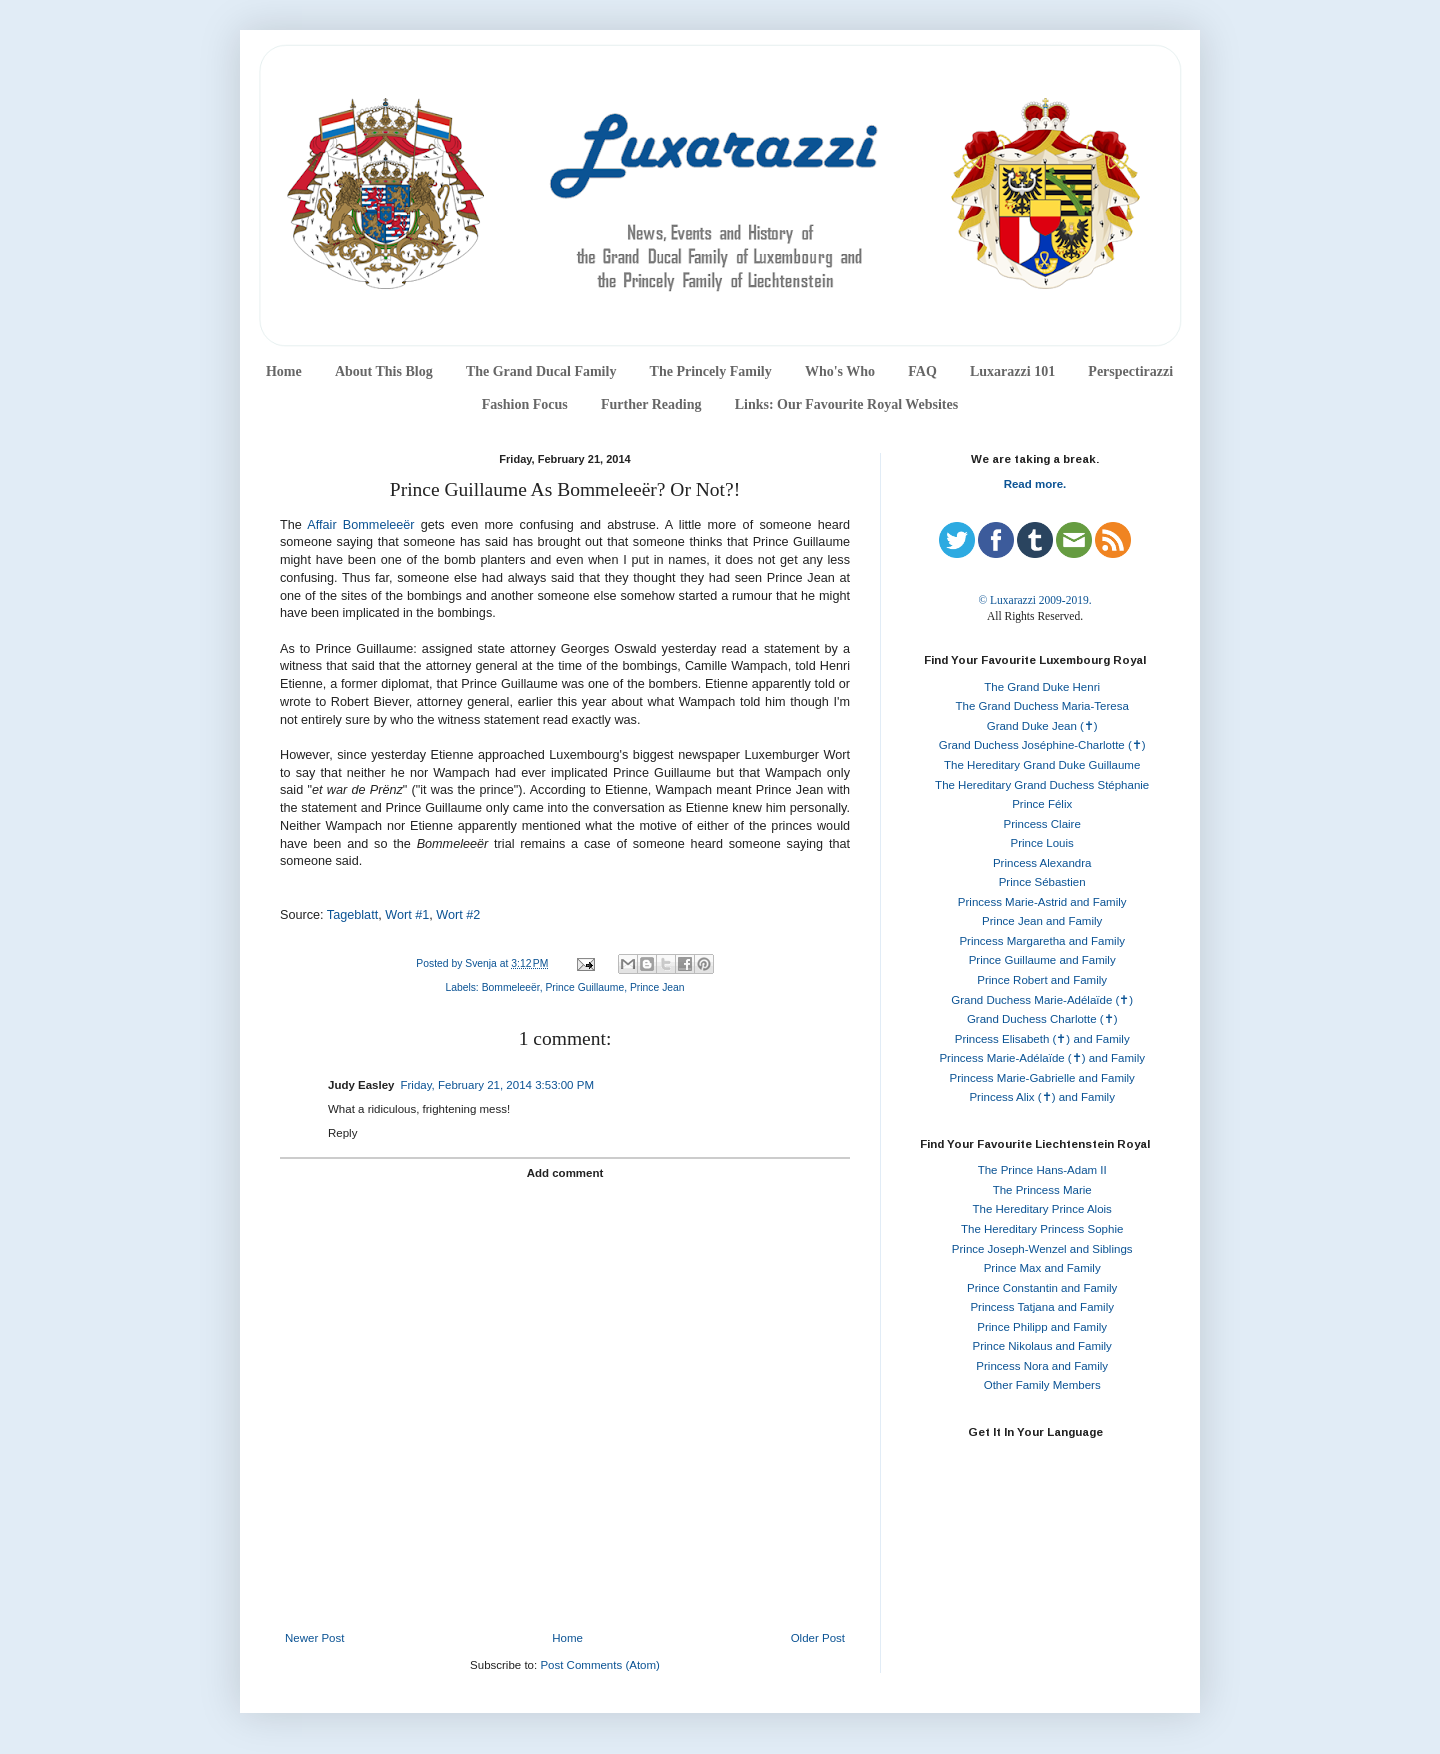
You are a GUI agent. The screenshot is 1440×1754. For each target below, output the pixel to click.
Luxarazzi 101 (1012, 371)
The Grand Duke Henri (1042, 687)
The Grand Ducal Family (541, 371)
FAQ (922, 371)
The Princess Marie (1042, 1190)
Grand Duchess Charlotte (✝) (1042, 1019)
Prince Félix (1042, 804)
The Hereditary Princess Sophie (1042, 1229)
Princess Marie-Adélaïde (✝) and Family (1042, 1058)
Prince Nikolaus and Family (1042, 1346)
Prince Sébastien (1042, 882)
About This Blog (384, 371)
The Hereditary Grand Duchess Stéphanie (1042, 785)
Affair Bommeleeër (360, 525)
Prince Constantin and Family (1042, 1288)
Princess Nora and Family (1042, 1366)
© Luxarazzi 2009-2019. (1034, 600)
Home (284, 371)
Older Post (818, 1638)
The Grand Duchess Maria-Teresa (1042, 706)
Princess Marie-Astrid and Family (1042, 902)
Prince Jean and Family (1042, 921)
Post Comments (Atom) (600, 1665)
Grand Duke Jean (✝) (1042, 726)
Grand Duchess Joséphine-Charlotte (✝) (1042, 745)
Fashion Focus (525, 404)
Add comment (565, 1173)
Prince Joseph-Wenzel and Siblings (1042, 1249)
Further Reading (651, 404)
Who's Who (840, 371)
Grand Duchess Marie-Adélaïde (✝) (1042, 1000)
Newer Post (314, 1638)
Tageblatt (352, 915)
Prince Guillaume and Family (1042, 960)
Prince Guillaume (584, 987)
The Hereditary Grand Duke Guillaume (1042, 765)
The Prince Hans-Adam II (1042, 1170)
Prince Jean (657, 987)
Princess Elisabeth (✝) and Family (1042, 1039)
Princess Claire (1042, 824)
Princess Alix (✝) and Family (1041, 1097)
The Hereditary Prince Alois (1042, 1209)
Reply (342, 1133)
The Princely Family (711, 371)
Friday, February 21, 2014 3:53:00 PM (496, 1085)
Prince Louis (1042, 843)
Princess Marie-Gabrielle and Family (1042, 1078)
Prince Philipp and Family (1042, 1327)
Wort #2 (458, 915)
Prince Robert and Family (1042, 980)
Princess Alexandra (1042, 863)
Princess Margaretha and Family (1042, 941)
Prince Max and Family (1042, 1268)
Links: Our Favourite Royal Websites (847, 404)
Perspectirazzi (1130, 371)
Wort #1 (407, 915)
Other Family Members (1042, 1385)
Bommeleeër (511, 987)
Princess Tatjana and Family (1042, 1307)
